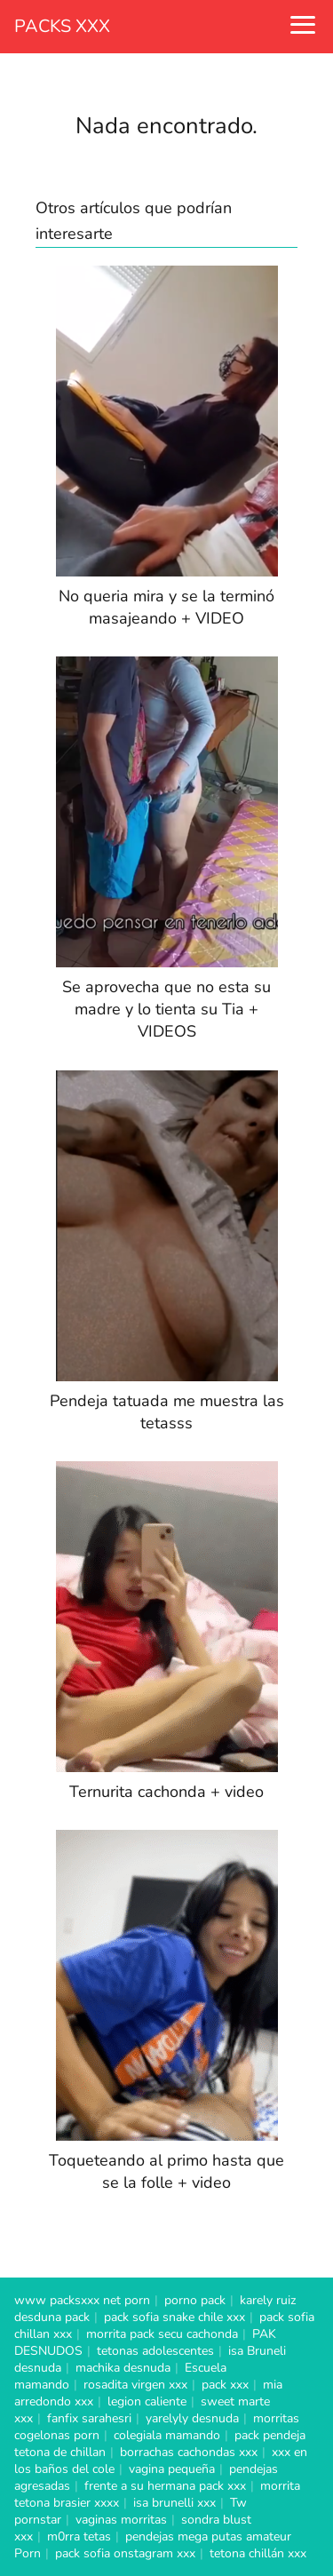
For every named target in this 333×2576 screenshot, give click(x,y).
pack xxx (225, 2384)
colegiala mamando (167, 2435)
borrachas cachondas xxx (189, 2452)
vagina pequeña (172, 2469)
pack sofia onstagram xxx (125, 2553)
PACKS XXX (62, 26)
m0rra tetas (79, 2536)
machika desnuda (122, 2367)
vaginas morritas (121, 2519)
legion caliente (146, 2401)
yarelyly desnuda (192, 2418)
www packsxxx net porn (82, 2300)
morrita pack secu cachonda (162, 2334)
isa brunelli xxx (174, 2502)
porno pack (195, 2300)
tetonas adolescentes (155, 2350)
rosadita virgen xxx (135, 2384)
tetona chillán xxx (258, 2553)
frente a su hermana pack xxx (165, 2485)
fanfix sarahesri (89, 2418)
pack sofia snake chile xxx (174, 2317)
